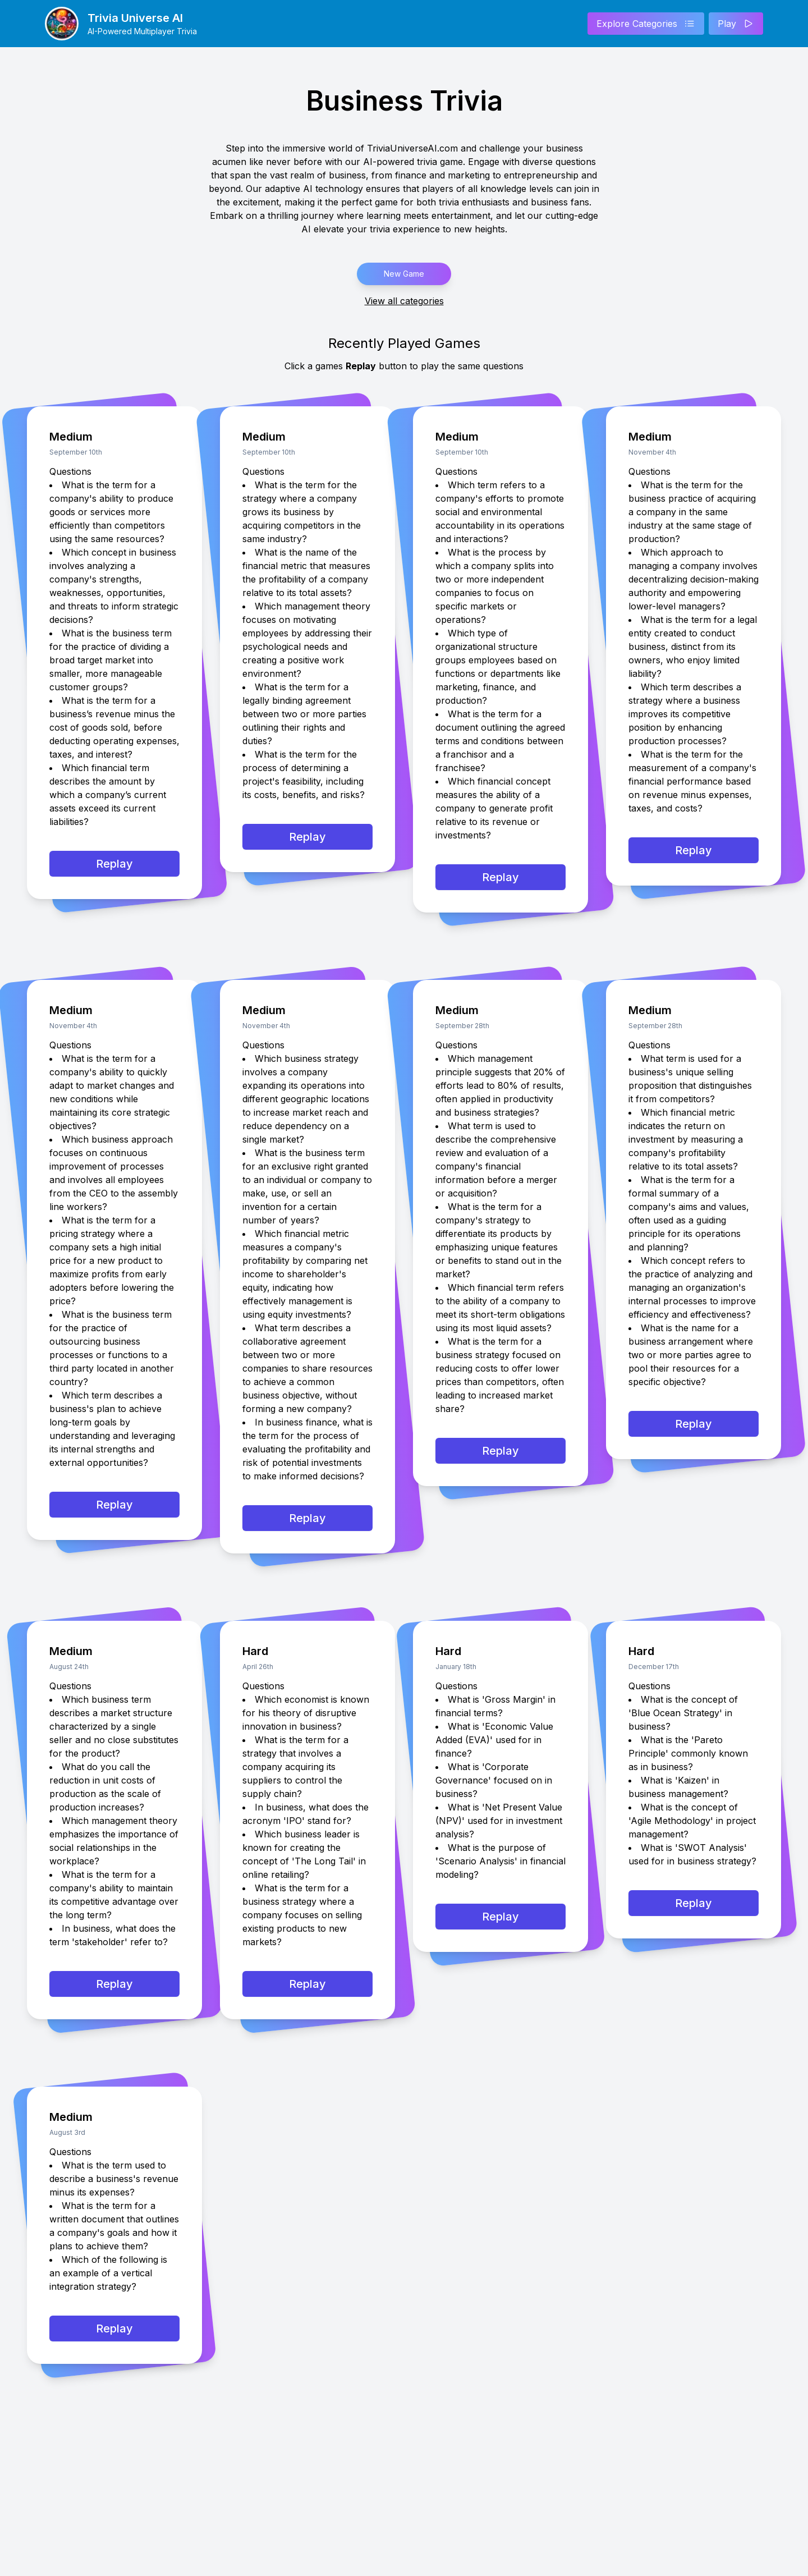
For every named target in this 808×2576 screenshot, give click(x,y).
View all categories (404, 300)
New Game (404, 273)
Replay (114, 863)
